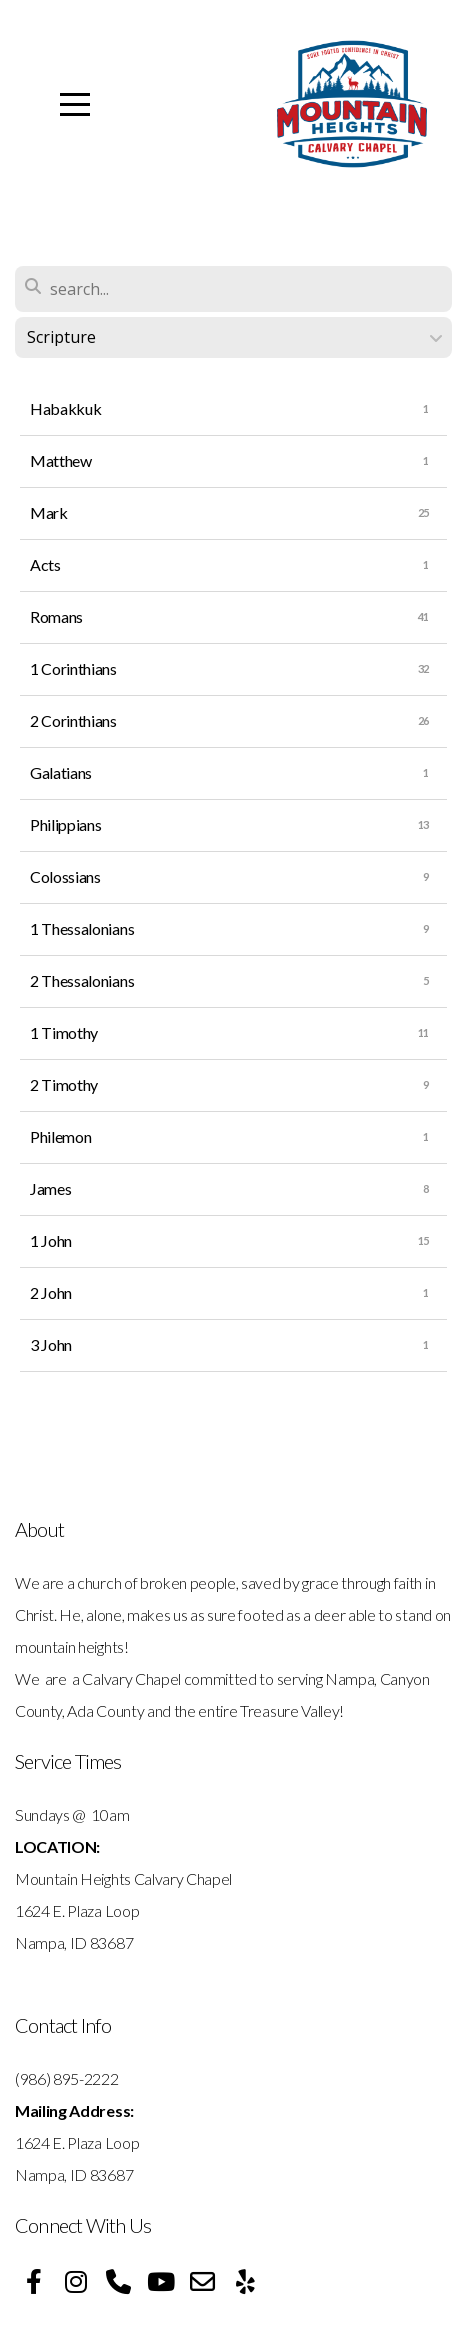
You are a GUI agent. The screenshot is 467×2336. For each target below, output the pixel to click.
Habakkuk (65, 408)
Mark (49, 512)
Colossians (65, 876)
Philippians (65, 824)
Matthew (61, 460)
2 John (51, 1292)
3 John (51, 1344)
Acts (45, 564)
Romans (56, 616)
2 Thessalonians (82, 980)
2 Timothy (64, 1084)
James (50, 1188)
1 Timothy (64, 1032)
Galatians (61, 772)
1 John (51, 1240)
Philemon (60, 1136)
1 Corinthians (73, 668)
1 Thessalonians (82, 928)
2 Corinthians (73, 720)
